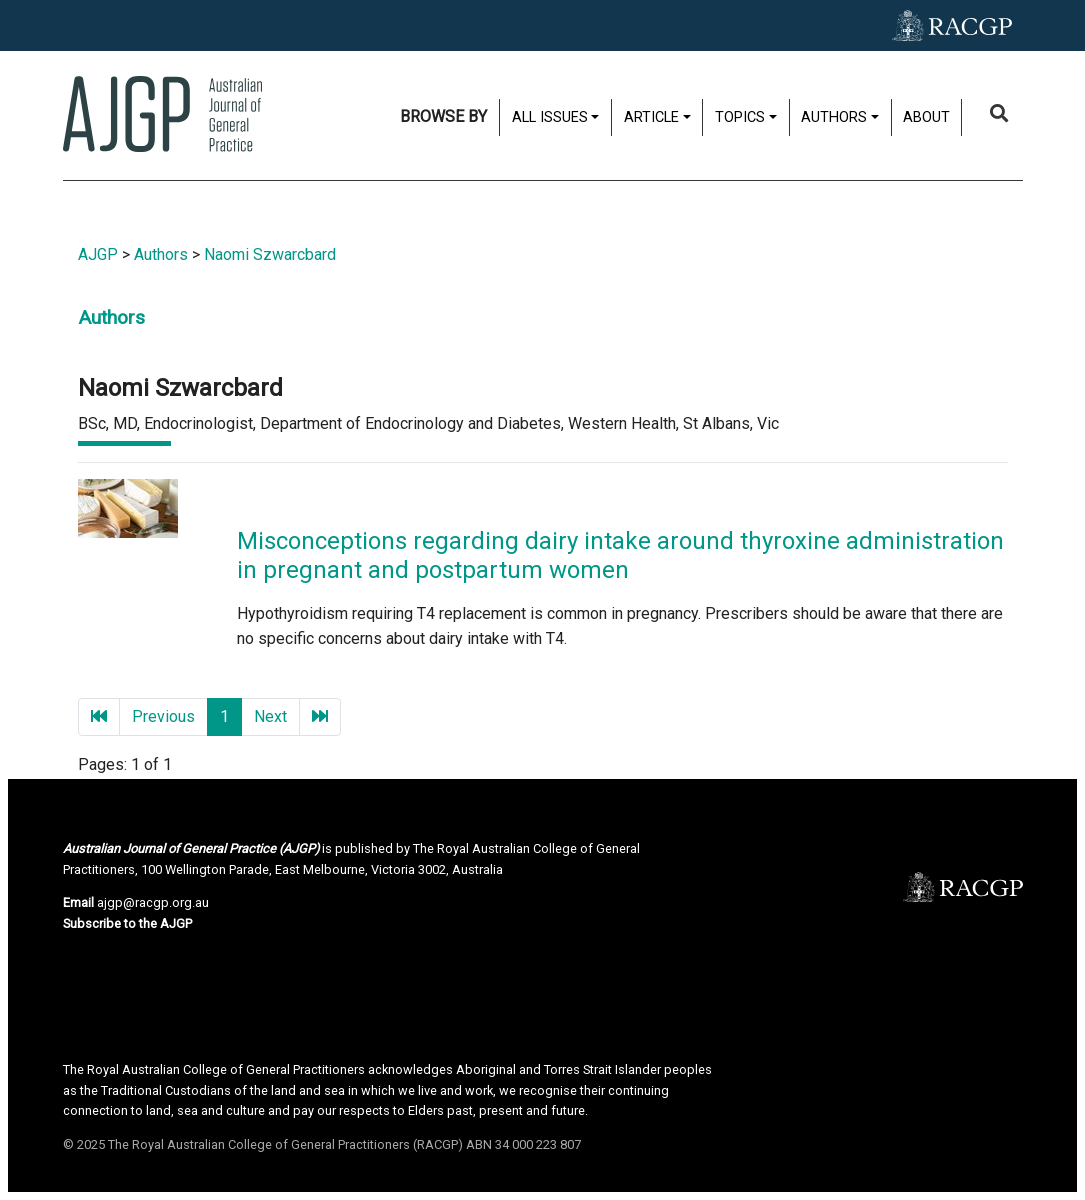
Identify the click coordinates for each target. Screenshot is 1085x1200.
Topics (740, 117)
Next (270, 716)
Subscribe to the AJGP (127, 923)
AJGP (98, 254)
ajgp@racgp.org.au (153, 902)
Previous (163, 716)
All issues (550, 117)
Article (651, 117)
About (926, 117)
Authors (834, 117)
